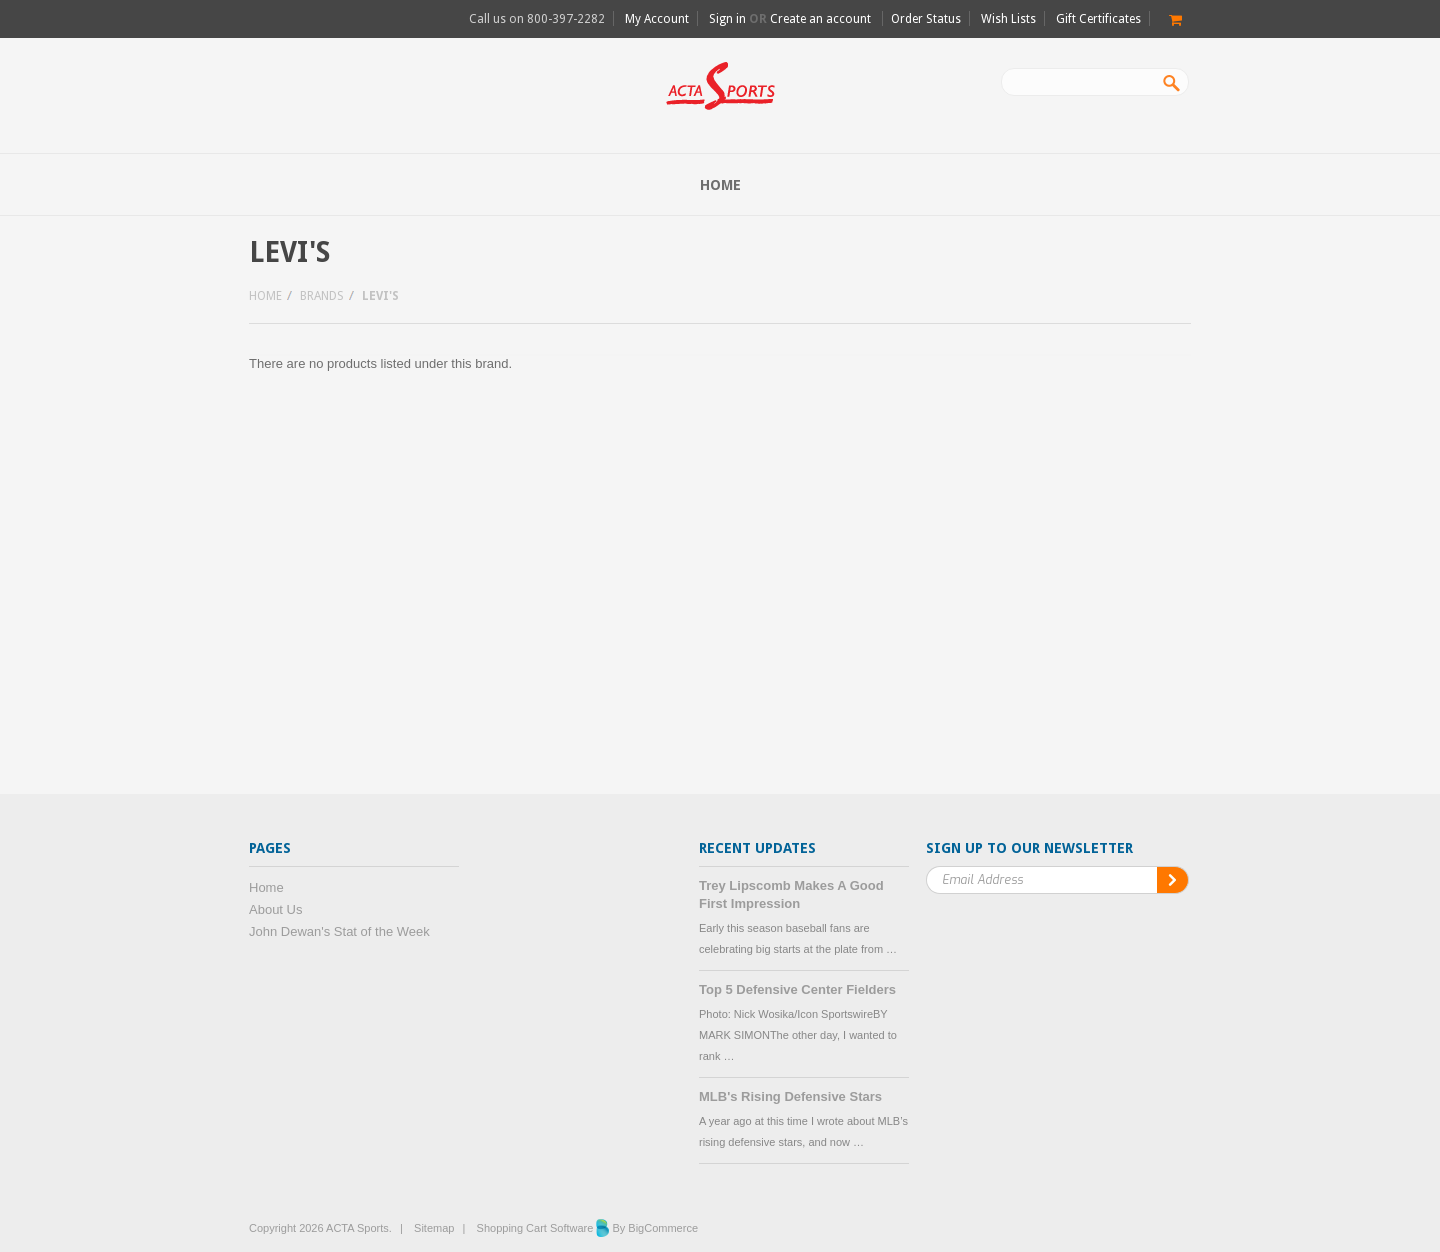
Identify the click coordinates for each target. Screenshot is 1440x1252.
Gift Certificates (1098, 19)
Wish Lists (1008, 19)
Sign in (727, 19)
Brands (322, 296)
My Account (657, 19)
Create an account (820, 19)
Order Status (926, 19)
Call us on (537, 19)
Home (265, 296)
